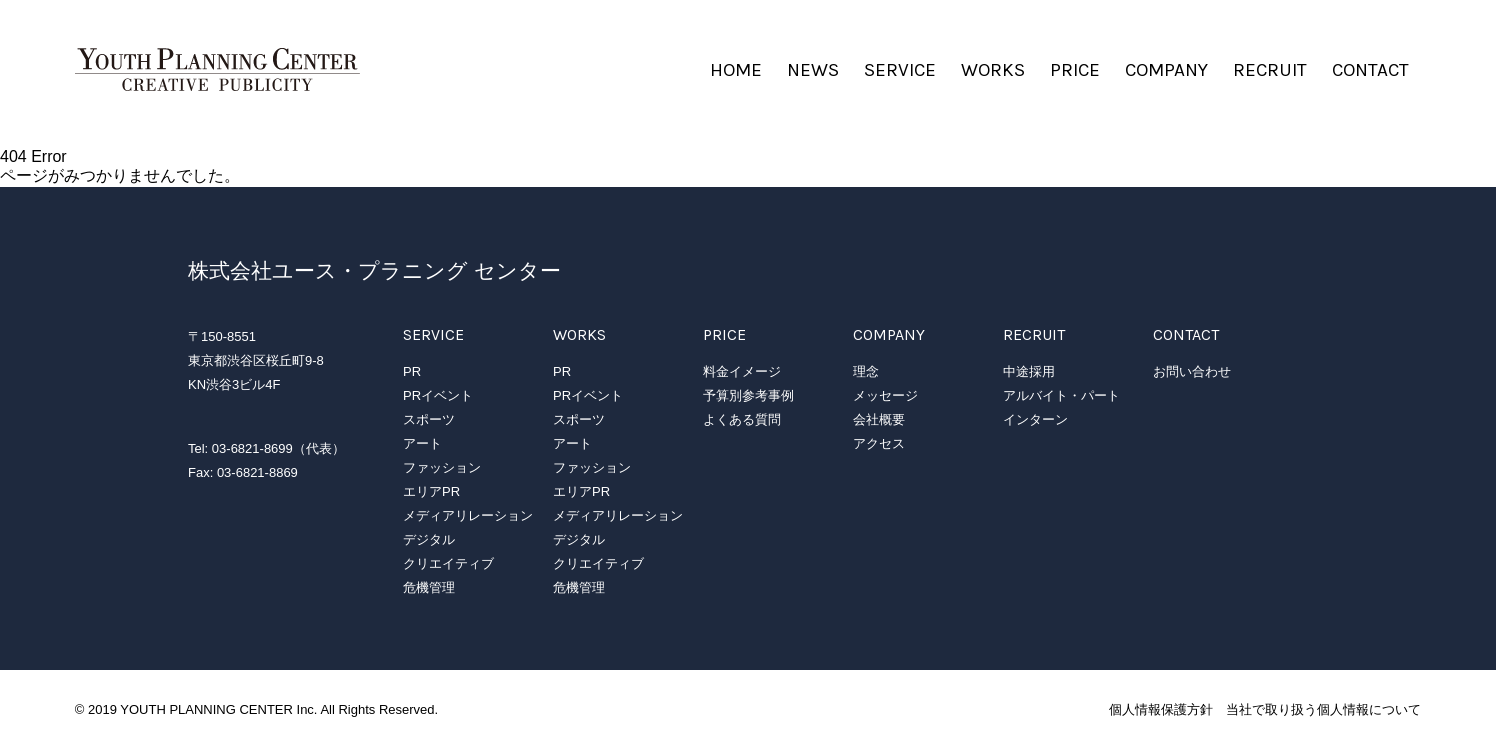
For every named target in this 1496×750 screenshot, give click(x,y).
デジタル (429, 539)
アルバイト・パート (1061, 395)
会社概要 (879, 419)
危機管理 (429, 587)
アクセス (879, 443)
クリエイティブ (448, 563)
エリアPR (431, 491)
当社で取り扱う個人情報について (1323, 709)
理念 (866, 371)
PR (412, 371)
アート (422, 443)
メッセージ (885, 395)
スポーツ (429, 419)
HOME (736, 70)
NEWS (813, 70)
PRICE (1075, 70)
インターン (1035, 419)
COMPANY (1166, 70)
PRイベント (438, 395)
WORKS (993, 70)
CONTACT (1370, 70)
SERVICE (900, 70)
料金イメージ (742, 371)
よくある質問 (742, 419)
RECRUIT (1270, 70)
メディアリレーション (468, 515)
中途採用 (1029, 371)
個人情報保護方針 (1161, 709)
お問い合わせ (1192, 371)
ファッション (442, 467)
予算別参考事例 (748, 395)
